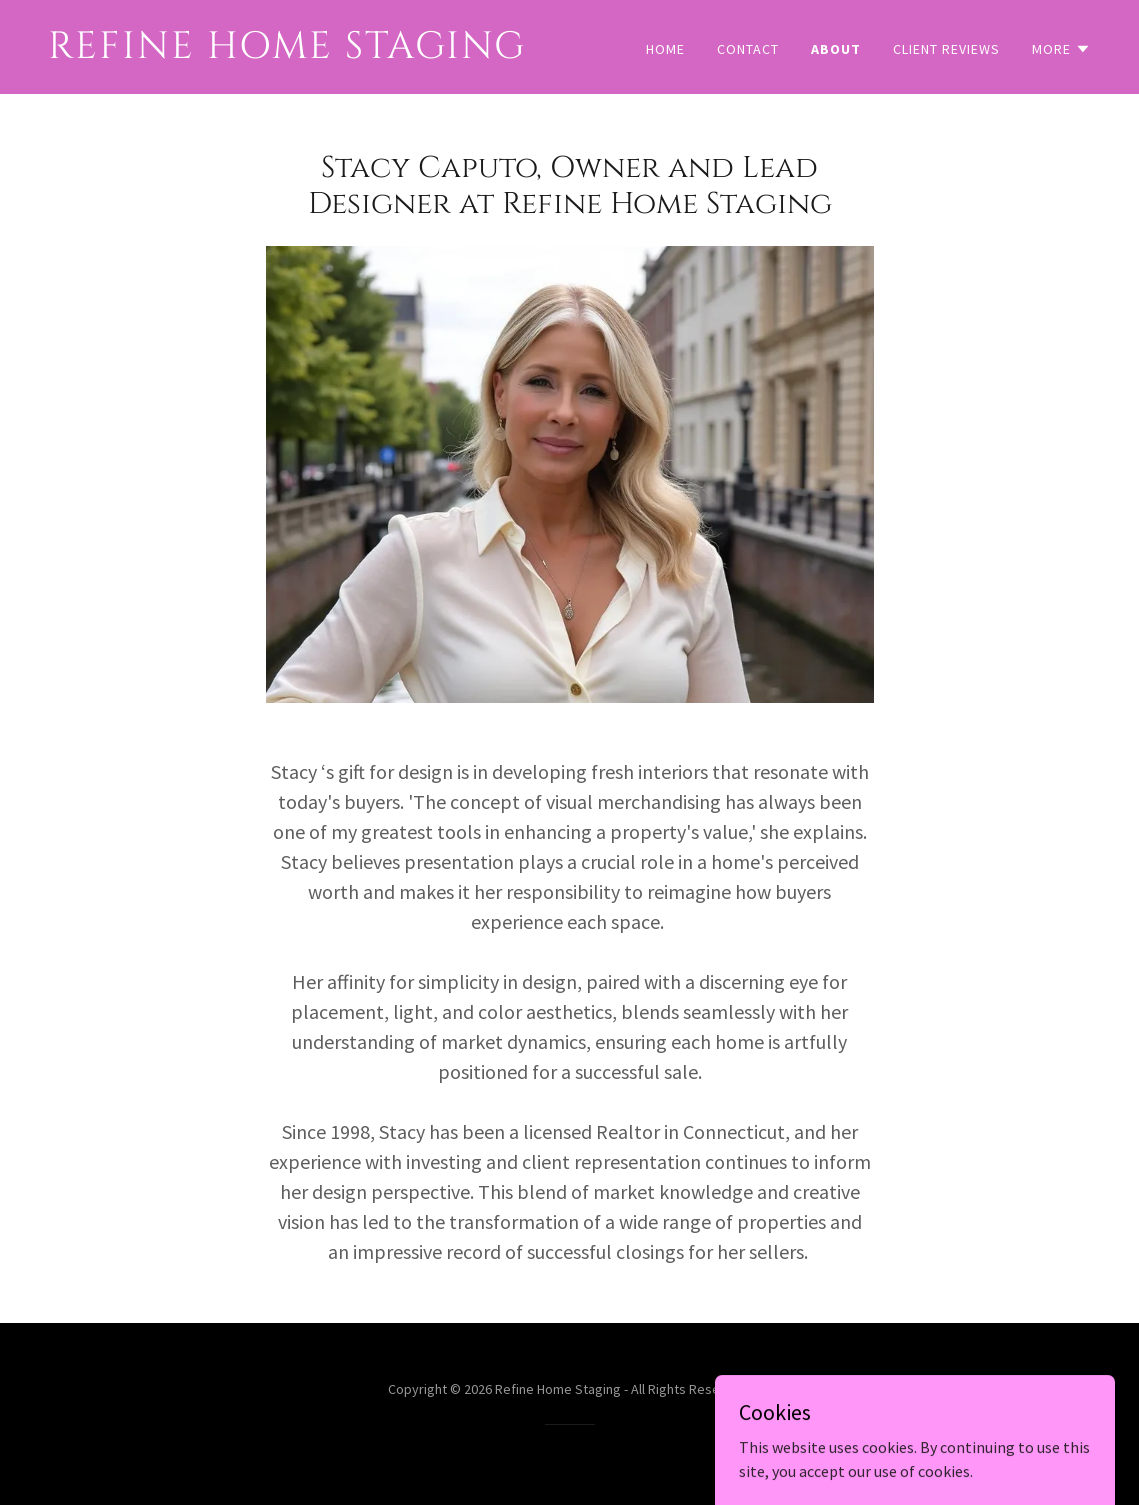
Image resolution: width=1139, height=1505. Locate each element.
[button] (1061, 49)
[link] (301, 52)
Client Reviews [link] (946, 49)
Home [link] (665, 49)
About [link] (836, 49)
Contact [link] (748, 49)
